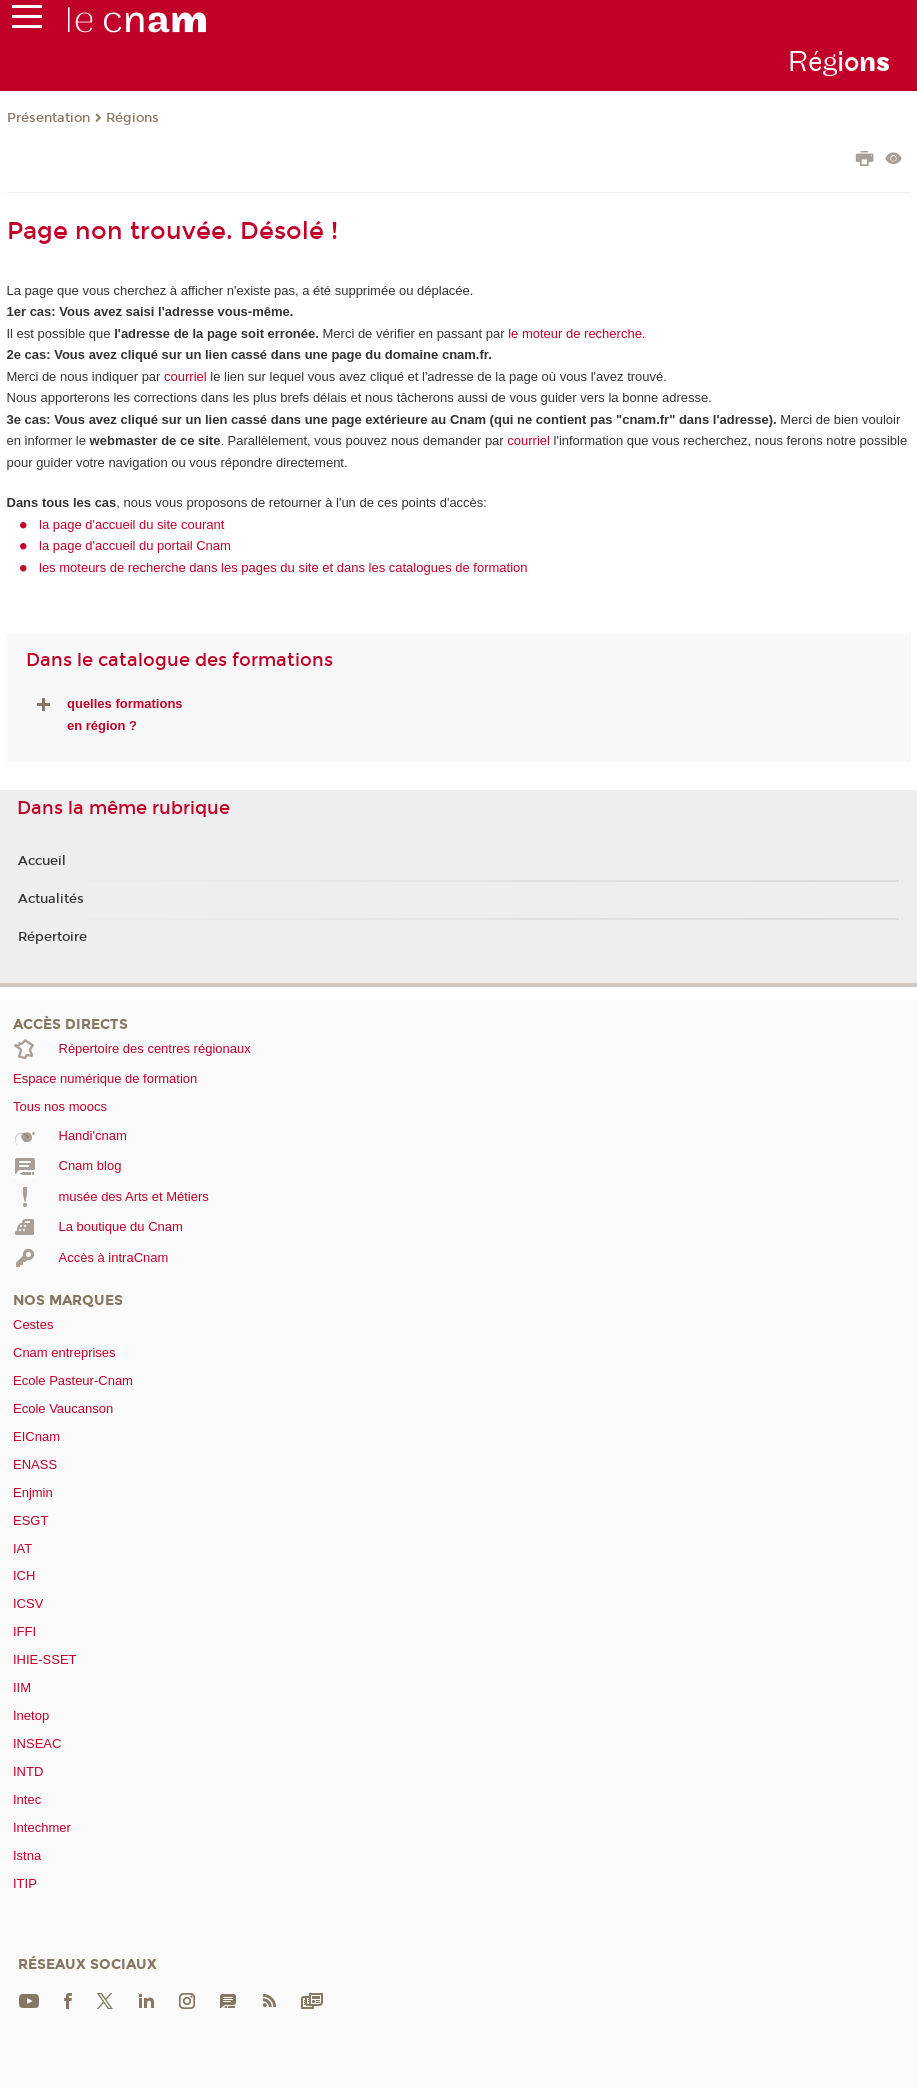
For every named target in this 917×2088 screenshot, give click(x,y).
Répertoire (52, 937)
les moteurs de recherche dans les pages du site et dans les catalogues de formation (283, 567)
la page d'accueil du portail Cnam (135, 545)
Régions (132, 118)
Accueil (42, 861)
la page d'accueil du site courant (131, 524)
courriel (185, 376)
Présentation (48, 118)
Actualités (51, 899)
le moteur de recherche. (575, 333)
